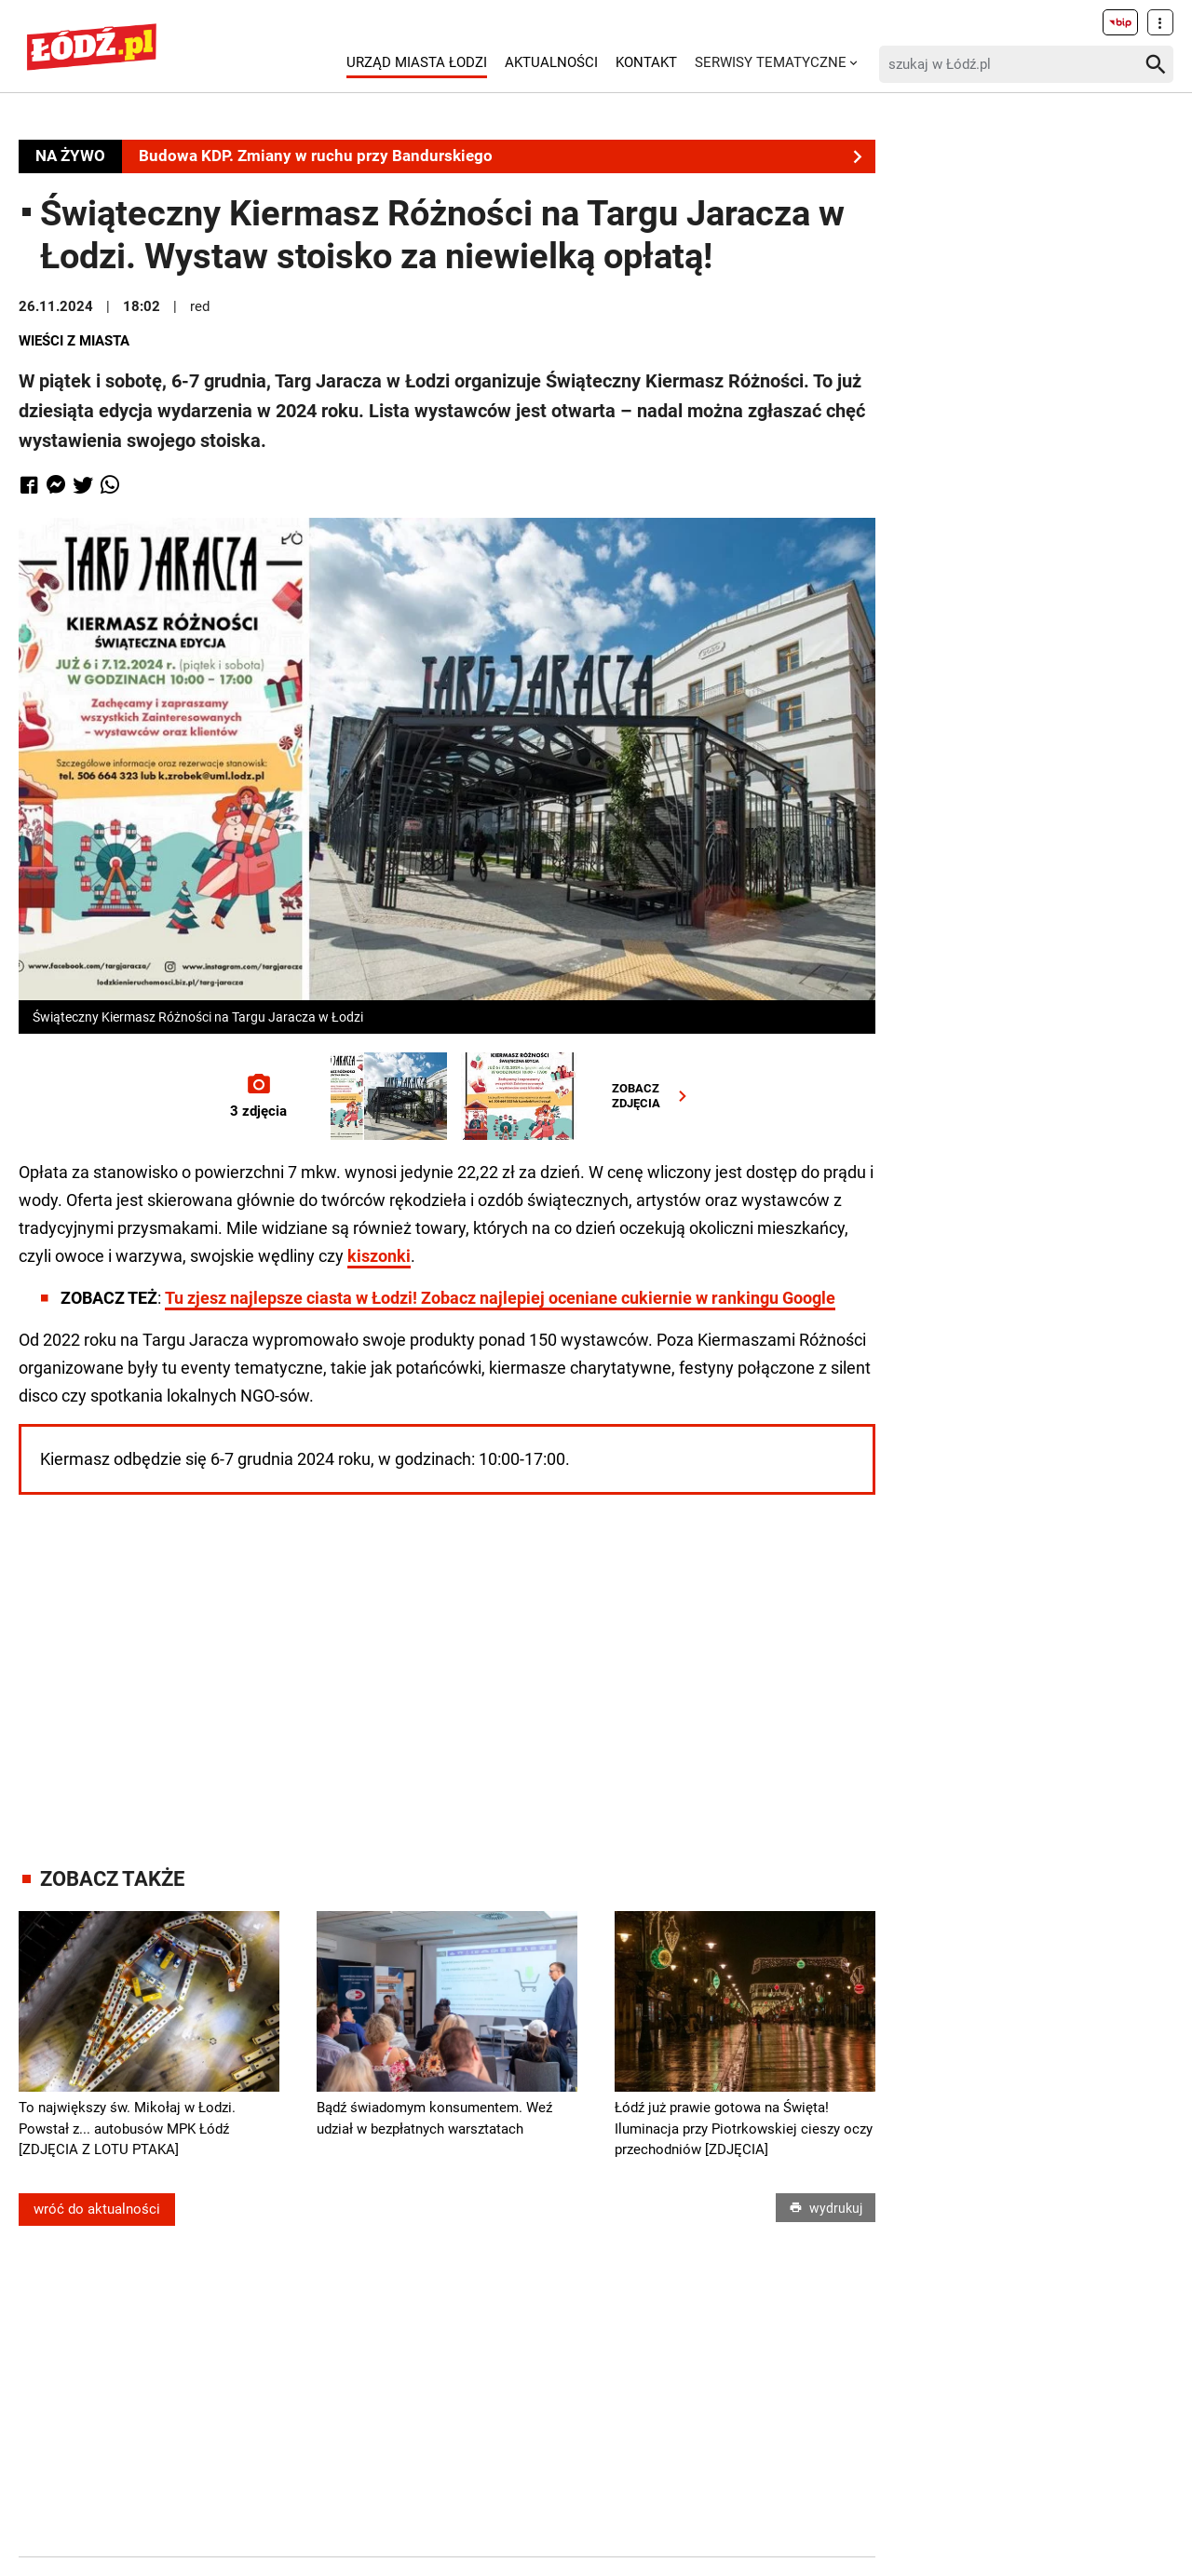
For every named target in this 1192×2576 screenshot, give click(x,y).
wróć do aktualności (97, 2209)
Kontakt (646, 62)
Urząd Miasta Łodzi (416, 62)
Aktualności (551, 62)
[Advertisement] (447, 1662)
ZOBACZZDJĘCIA (653, 1095)
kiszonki (379, 1256)
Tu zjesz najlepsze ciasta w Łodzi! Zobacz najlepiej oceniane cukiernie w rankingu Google (500, 1298)
